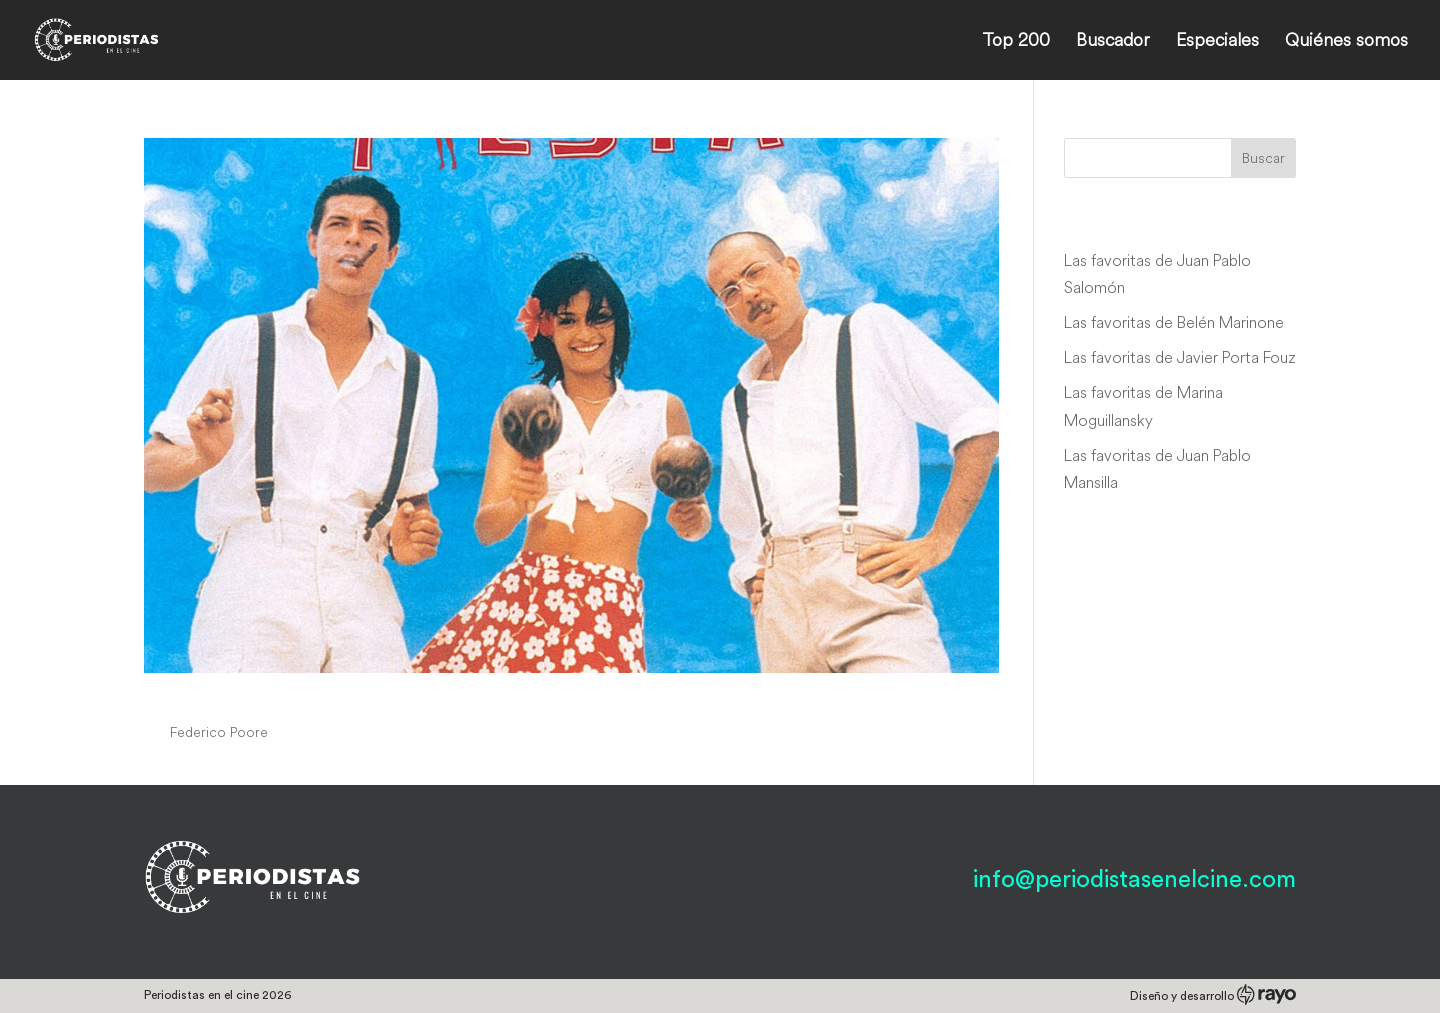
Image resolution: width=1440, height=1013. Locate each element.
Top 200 (1016, 42)
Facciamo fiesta (242, 695)
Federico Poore (219, 732)
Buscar (1263, 158)
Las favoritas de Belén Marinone (1174, 322)
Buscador (1113, 42)
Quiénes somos (1346, 42)
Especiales (1217, 42)
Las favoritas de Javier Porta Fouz (1180, 357)
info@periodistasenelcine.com (1134, 880)
